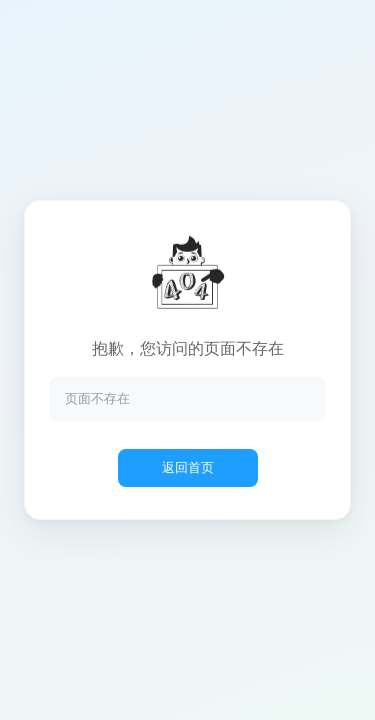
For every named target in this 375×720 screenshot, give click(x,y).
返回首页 (188, 467)
